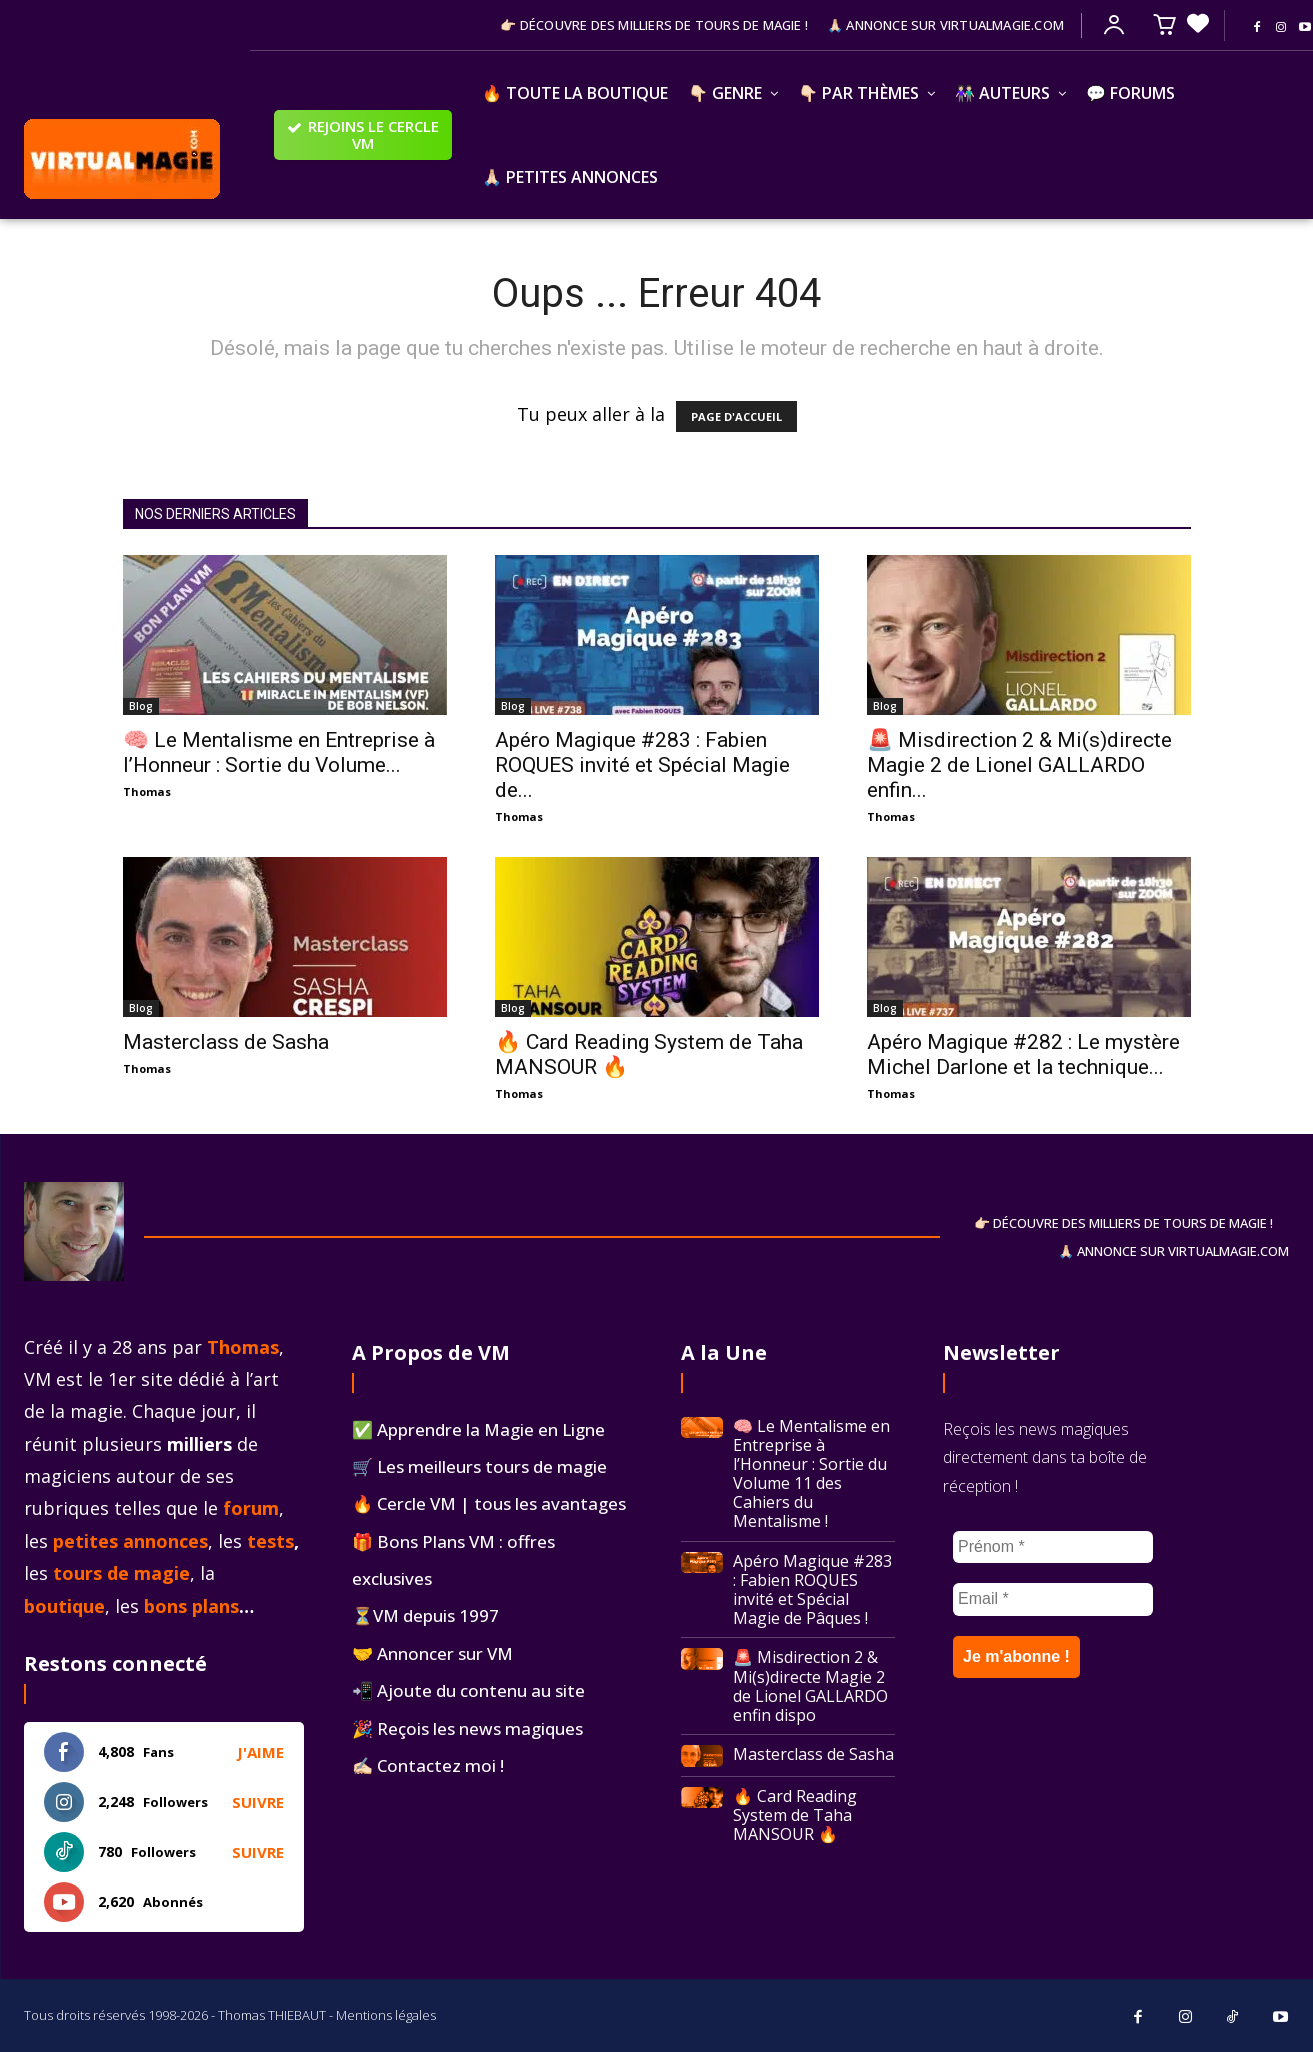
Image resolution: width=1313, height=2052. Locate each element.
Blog (141, 706)
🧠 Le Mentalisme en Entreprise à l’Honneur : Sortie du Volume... (279, 752)
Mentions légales (386, 2015)
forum (251, 1508)
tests (270, 1541)
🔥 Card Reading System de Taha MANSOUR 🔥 (795, 1815)
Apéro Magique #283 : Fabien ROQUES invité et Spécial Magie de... (642, 765)
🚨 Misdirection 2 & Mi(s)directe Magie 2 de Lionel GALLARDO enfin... (1019, 765)
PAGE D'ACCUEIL (736, 416)
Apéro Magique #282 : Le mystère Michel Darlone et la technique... (1023, 1054)
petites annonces (130, 1541)
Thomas (147, 791)
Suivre (258, 1802)
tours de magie (121, 1573)
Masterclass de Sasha (226, 1042)
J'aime (260, 1752)
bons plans (191, 1606)
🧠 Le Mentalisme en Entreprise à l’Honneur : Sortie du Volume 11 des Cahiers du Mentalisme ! (811, 1474)
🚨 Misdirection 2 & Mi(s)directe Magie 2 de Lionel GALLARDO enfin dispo (810, 1686)
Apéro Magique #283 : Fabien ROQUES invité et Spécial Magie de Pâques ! (812, 1590)
